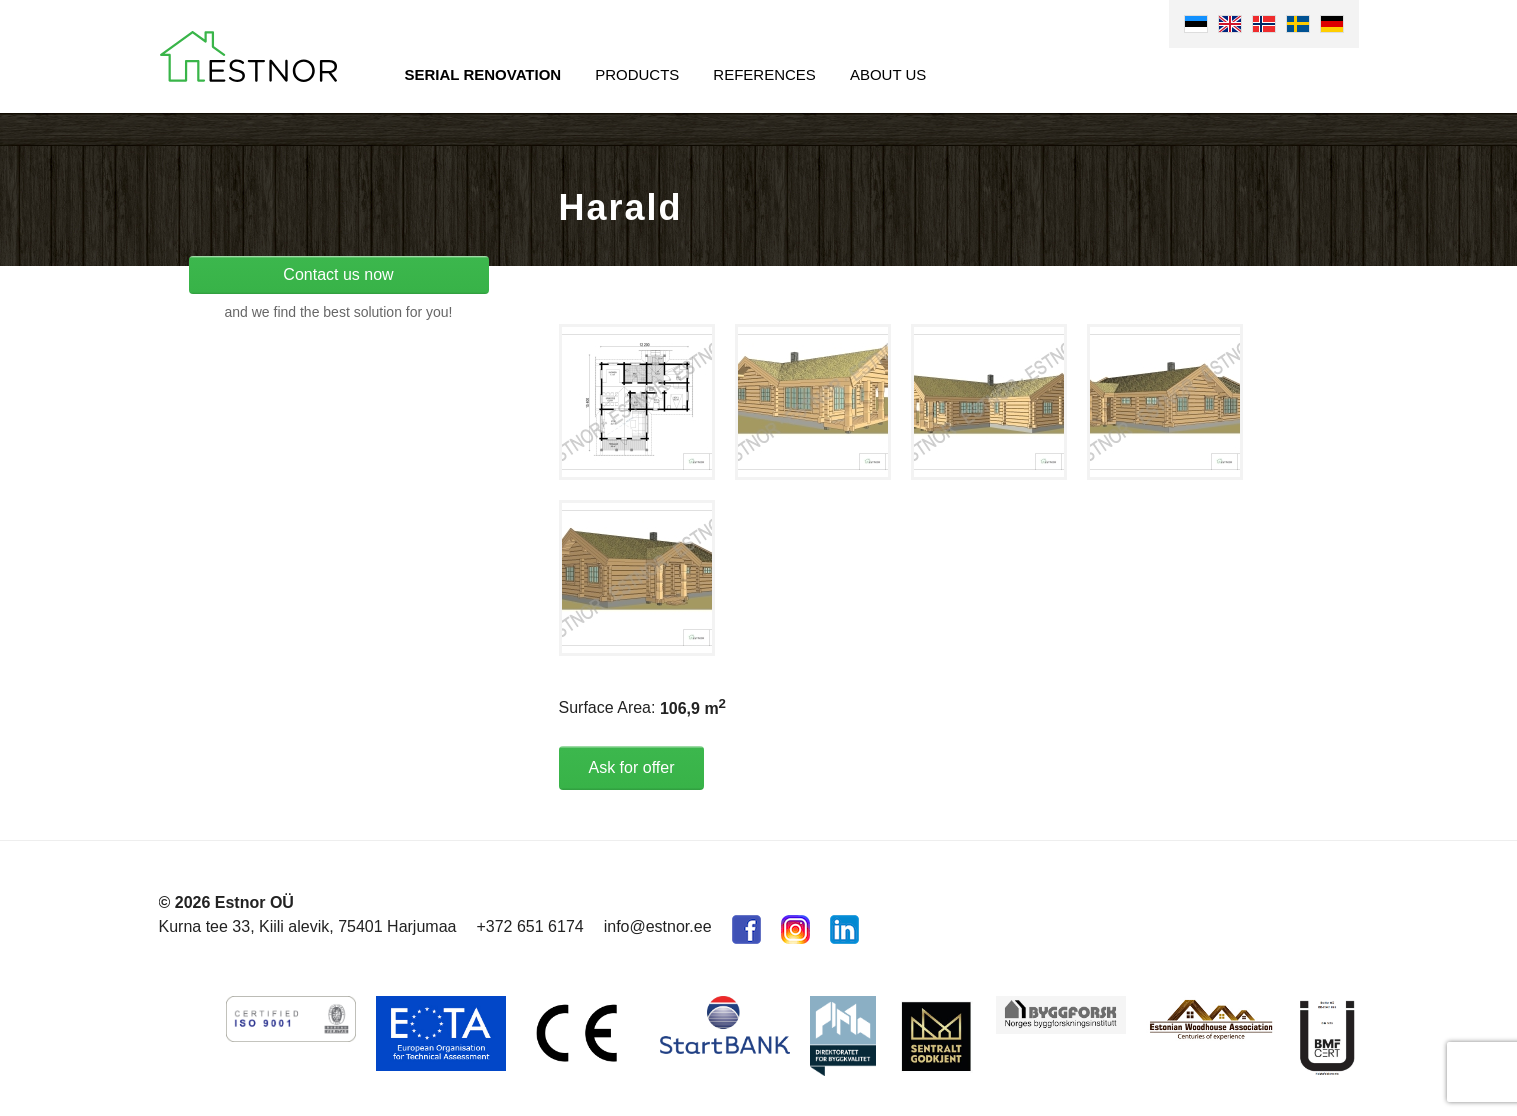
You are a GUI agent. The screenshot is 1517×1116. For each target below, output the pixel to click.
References (764, 74)
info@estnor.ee (658, 926)
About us (888, 74)
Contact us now (338, 274)
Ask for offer (632, 767)
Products (637, 74)
